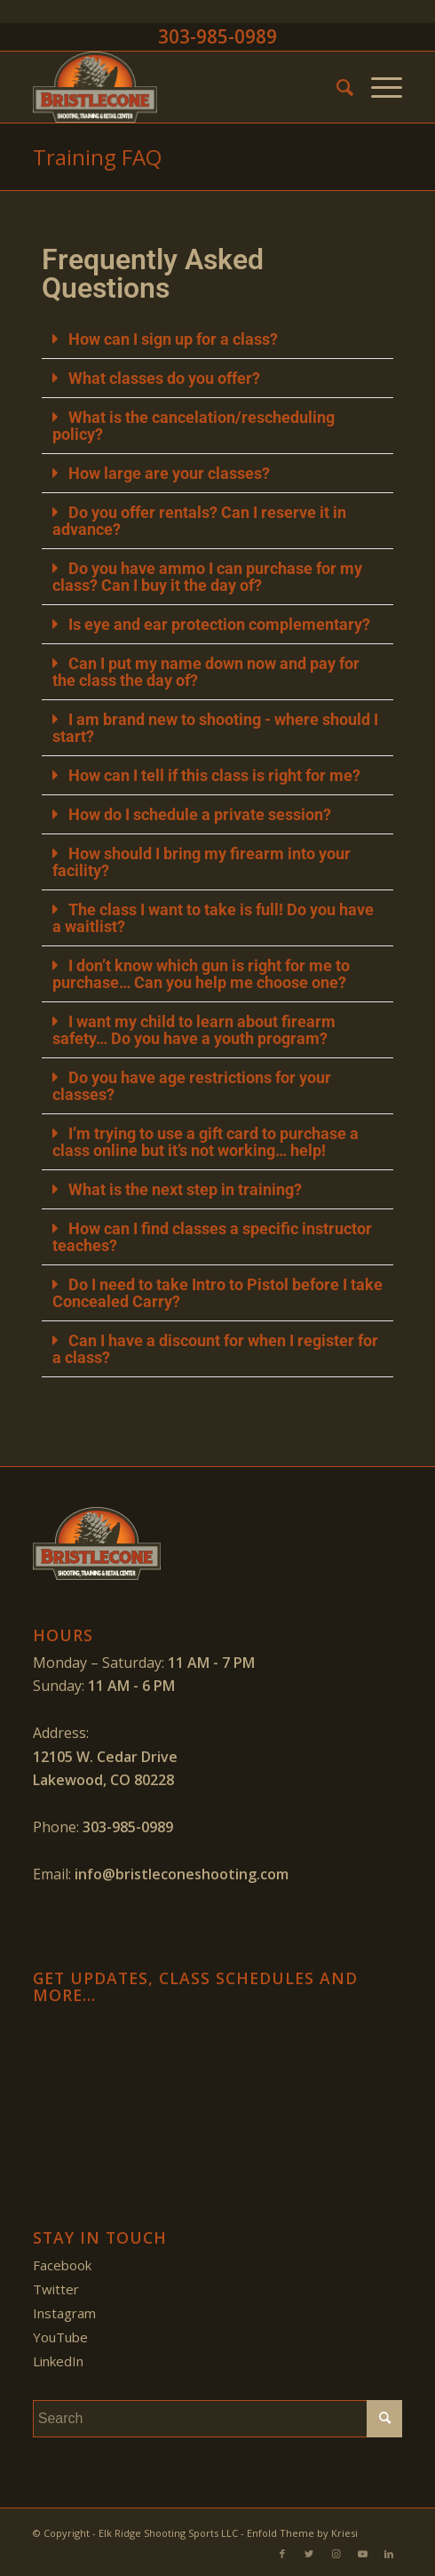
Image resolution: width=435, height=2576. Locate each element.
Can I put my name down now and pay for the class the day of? (206, 672)
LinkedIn (58, 2361)
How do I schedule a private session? (199, 814)
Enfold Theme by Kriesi (302, 2533)
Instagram (64, 2313)
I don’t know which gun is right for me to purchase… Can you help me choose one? (201, 974)
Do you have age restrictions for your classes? (191, 1086)
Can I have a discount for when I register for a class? (215, 1349)
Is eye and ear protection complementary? (219, 624)
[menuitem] (336, 87)
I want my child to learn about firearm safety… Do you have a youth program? (194, 1030)
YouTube (60, 2337)
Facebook (62, 2265)
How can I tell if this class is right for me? (214, 775)
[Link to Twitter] (309, 2553)
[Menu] (377, 87)
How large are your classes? (169, 473)
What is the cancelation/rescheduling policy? (193, 425)
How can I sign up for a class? (173, 339)
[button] (218, 339)
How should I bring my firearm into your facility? (201, 862)
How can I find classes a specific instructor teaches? (212, 1237)
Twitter (56, 2289)
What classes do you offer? (164, 378)
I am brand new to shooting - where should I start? (215, 728)
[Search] (336, 87)
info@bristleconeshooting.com (182, 1874)
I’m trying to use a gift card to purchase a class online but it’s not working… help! (205, 1142)
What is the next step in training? (185, 1189)
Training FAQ (97, 156)
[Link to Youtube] (362, 2553)
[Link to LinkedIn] (389, 2553)
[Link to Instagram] (335, 2553)
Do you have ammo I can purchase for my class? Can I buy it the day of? (207, 576)
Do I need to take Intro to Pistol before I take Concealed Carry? (217, 1293)
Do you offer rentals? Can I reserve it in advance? (199, 520)
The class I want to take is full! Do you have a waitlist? (213, 918)
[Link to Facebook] (282, 2553)
